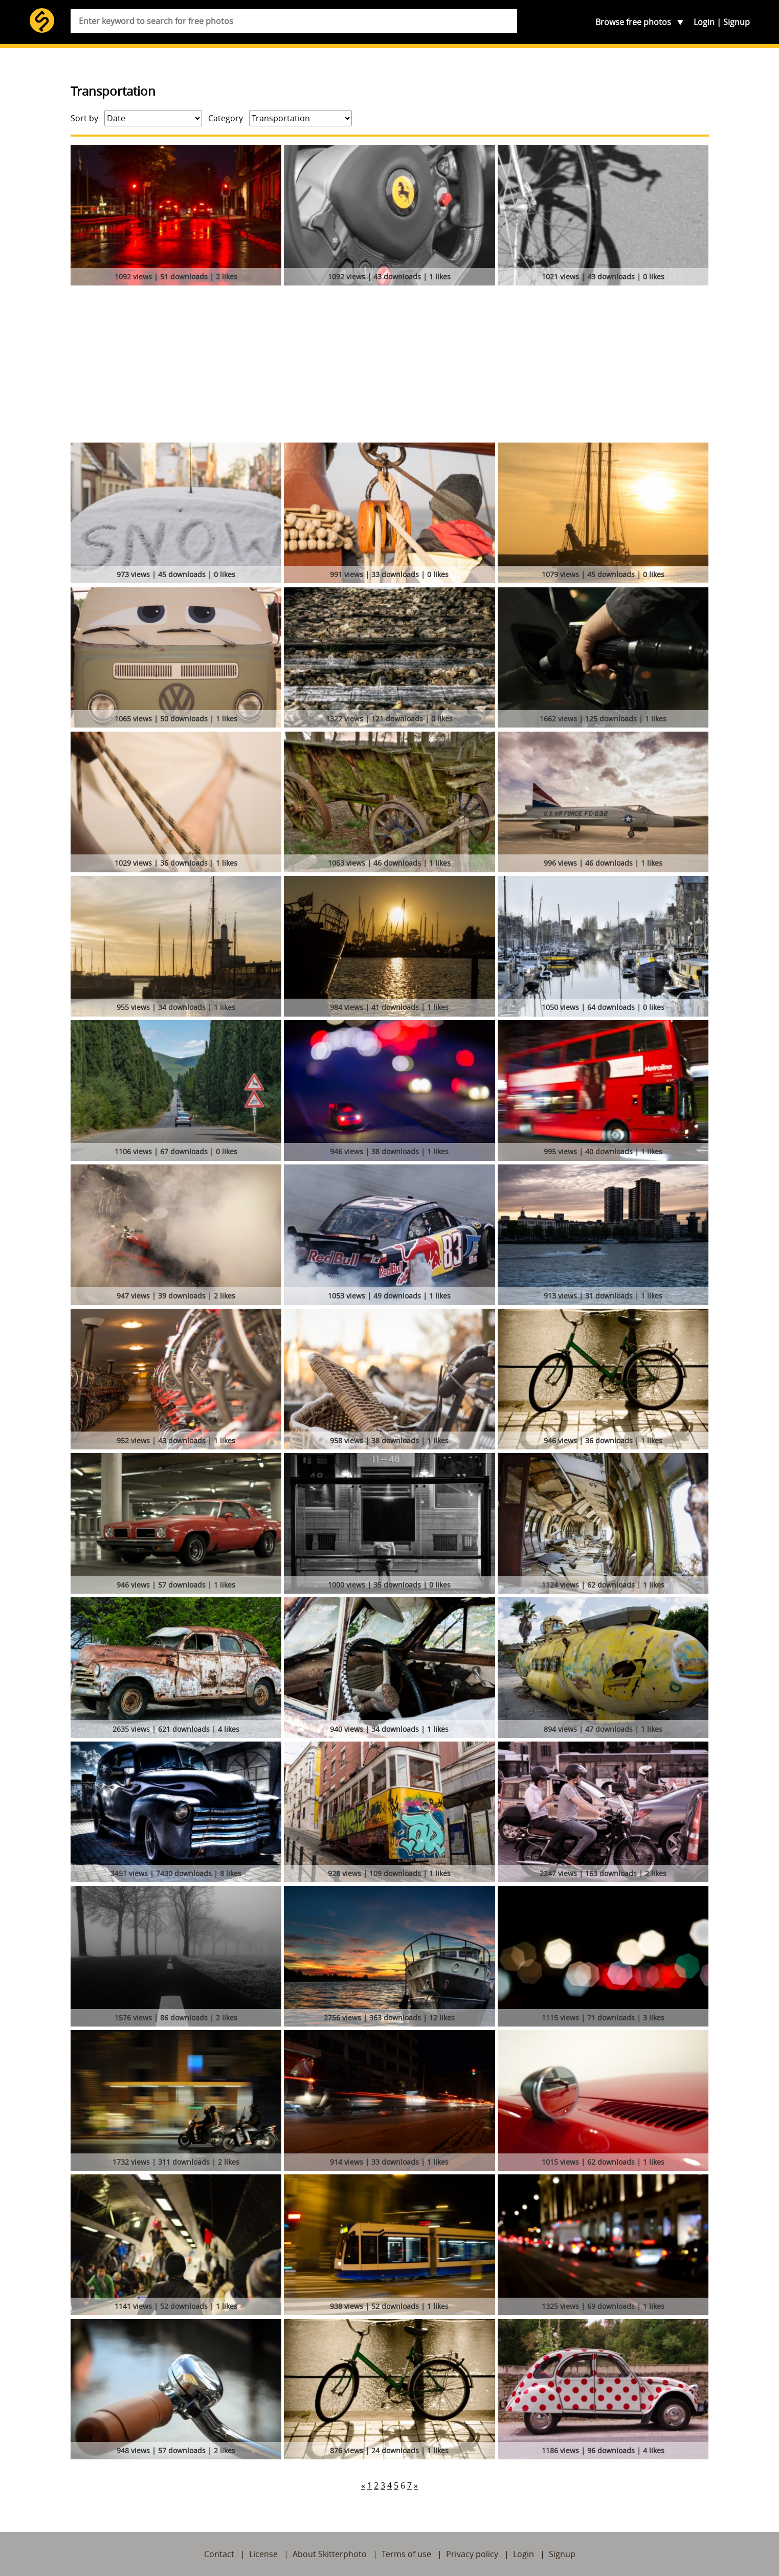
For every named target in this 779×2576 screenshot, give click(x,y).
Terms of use (406, 2554)
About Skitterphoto (330, 2554)
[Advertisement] (390, 365)
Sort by (84, 118)
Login (704, 22)
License (263, 2554)
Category (225, 118)
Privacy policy (472, 2554)
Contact (219, 2554)
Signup (736, 22)
